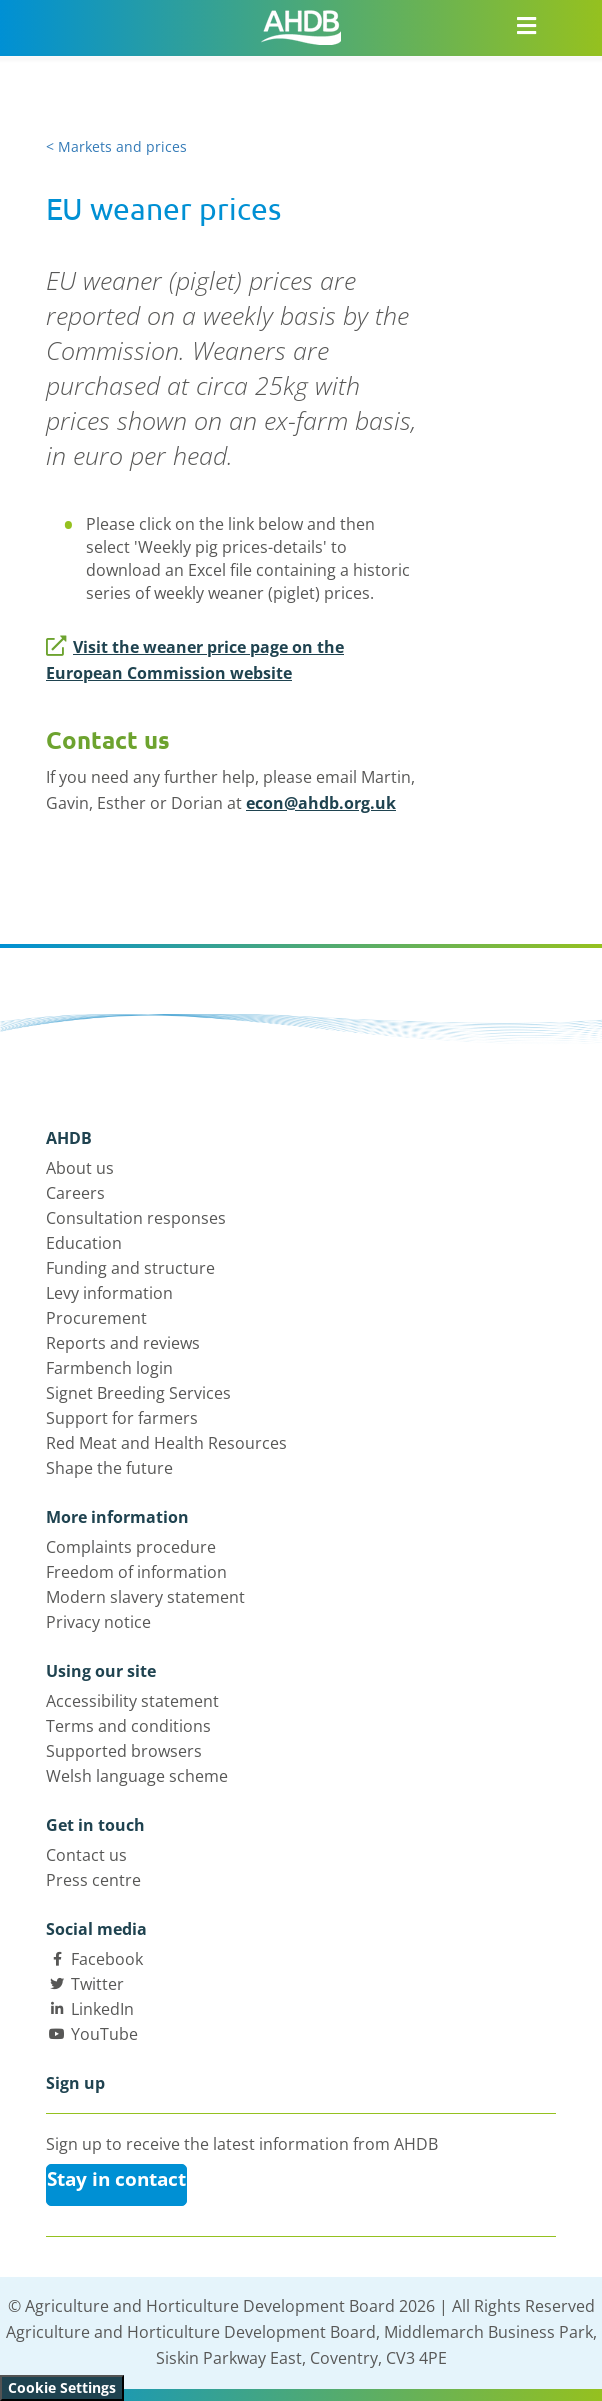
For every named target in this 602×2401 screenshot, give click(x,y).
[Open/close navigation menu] (526, 25)
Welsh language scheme (137, 1776)
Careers (75, 1193)
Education (84, 1243)
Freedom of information (136, 1572)
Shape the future (109, 1468)
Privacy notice (98, 1622)
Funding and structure (130, 1268)
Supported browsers (124, 1751)
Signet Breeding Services (138, 1393)
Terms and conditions (128, 1726)
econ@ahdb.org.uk (321, 803)
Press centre (93, 1880)
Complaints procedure (131, 1547)
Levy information (109, 1293)
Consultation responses (136, 1218)
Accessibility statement (132, 1701)
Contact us (86, 1855)
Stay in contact (116, 2179)
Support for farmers (122, 1418)
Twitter (97, 1984)
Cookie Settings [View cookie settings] (62, 2387)
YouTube (104, 2034)
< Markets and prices (116, 146)
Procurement (96, 1318)
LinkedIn (102, 2009)
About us (80, 1168)
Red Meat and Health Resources (166, 1443)
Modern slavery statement (145, 1597)
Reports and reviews (123, 1343)
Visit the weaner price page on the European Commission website (195, 660)
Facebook (107, 1959)
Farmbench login (109, 1368)
